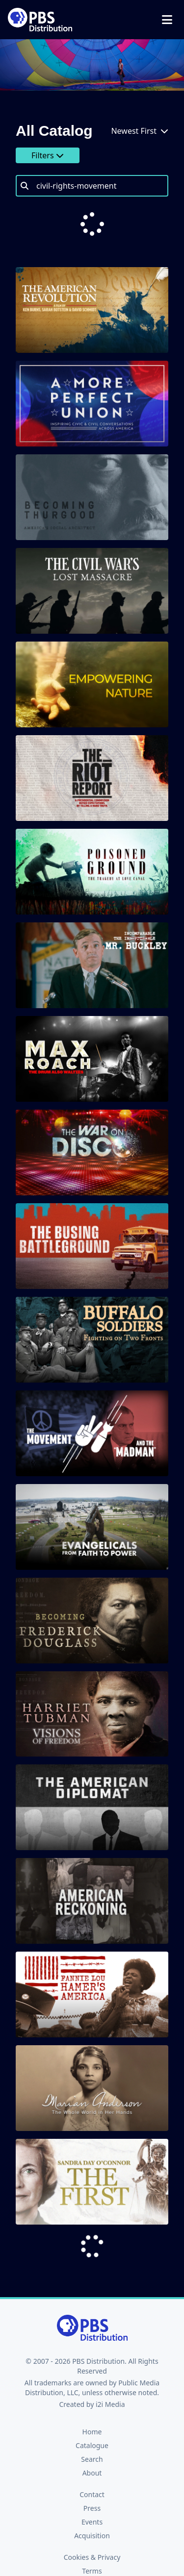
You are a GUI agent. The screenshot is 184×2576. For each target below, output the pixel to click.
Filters (47, 155)
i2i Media (110, 2365)
